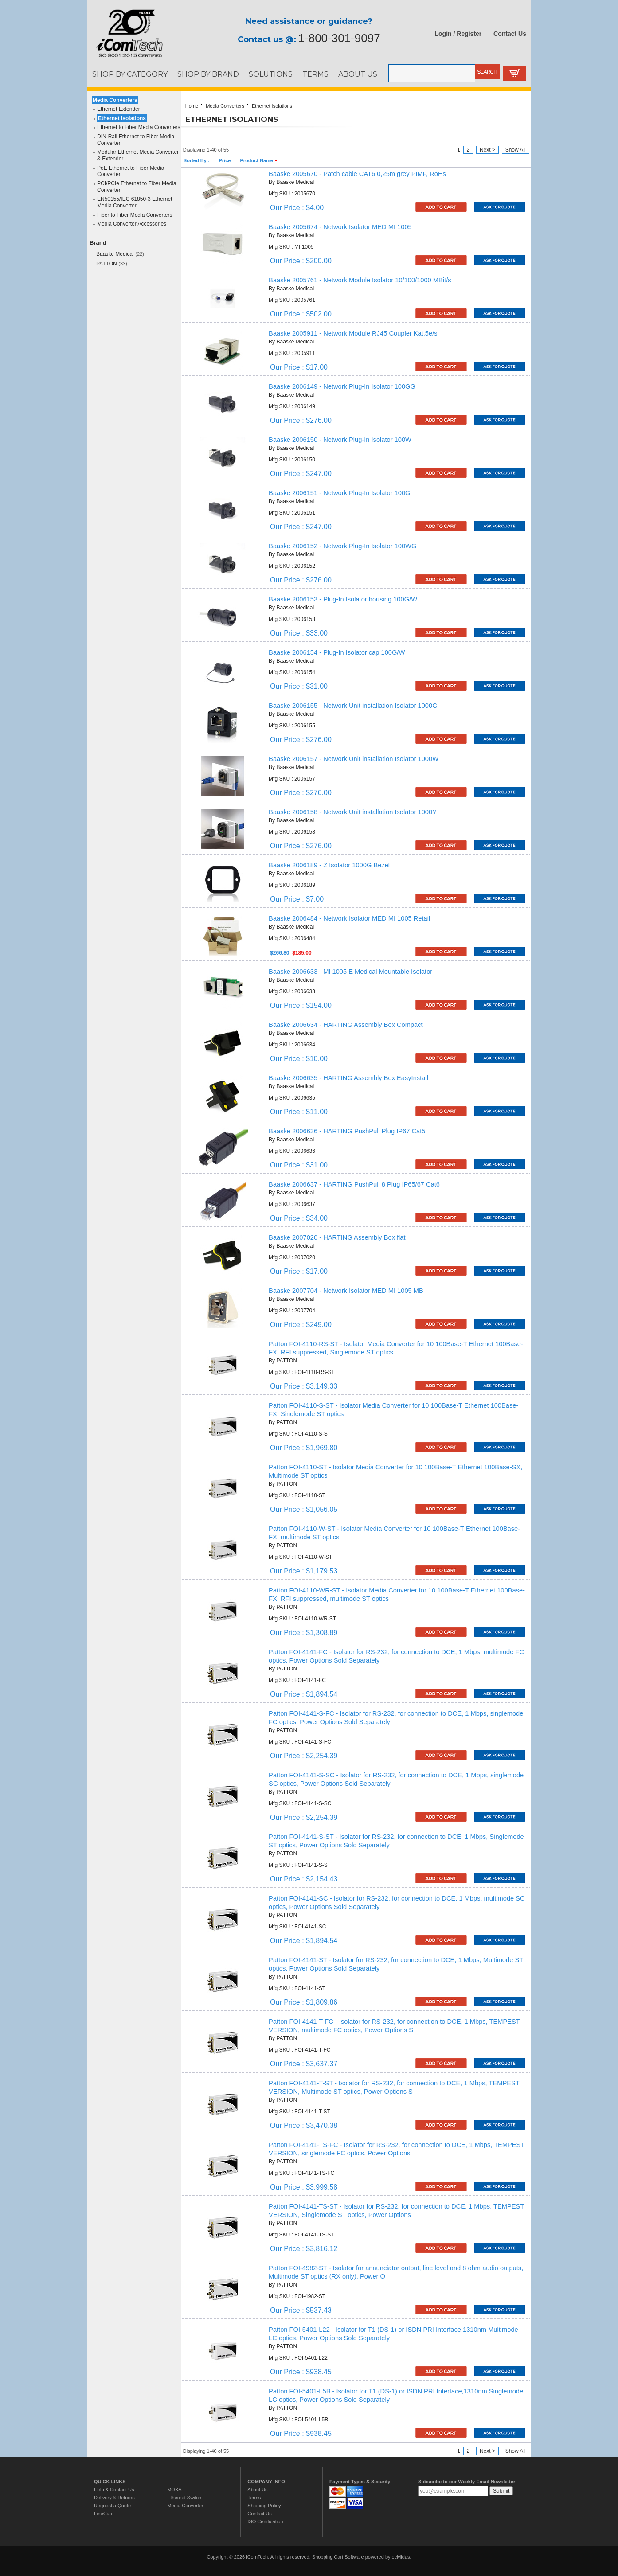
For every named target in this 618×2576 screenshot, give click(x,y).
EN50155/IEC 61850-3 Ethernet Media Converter (134, 202)
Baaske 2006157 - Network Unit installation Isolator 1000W (353, 758)
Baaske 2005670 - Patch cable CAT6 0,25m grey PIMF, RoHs (357, 173)
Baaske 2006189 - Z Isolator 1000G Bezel (329, 865)
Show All (515, 150)
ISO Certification (265, 2521)
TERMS (315, 74)
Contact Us (509, 33)
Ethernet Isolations (122, 118)
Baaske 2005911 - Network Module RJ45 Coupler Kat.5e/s (353, 333)
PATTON (106, 264)
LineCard (104, 2513)
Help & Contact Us (114, 2489)
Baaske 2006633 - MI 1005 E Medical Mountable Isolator (350, 971)
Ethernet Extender (118, 109)
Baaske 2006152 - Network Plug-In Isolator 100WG (342, 546)
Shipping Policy (264, 2505)
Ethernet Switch (184, 2497)
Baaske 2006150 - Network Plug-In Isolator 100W (340, 439)
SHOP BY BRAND (208, 74)
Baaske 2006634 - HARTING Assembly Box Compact (346, 1024)
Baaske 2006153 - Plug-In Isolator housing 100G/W (343, 599)
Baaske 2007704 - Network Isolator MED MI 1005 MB (346, 1290)
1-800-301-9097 (339, 38)
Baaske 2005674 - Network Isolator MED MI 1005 (340, 226)
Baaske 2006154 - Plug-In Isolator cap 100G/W (337, 652)
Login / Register (458, 33)
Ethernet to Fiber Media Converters (138, 127)
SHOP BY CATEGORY (130, 74)
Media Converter (185, 2505)
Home (191, 106)
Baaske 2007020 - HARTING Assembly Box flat (337, 1237)
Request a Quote (112, 2505)
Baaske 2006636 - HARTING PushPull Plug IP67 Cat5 (347, 1131)
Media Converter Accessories (131, 224)
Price (225, 160)
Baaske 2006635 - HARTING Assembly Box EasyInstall (348, 1077)
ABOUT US (357, 74)
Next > (487, 150)
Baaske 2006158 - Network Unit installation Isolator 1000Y (353, 812)
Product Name (259, 160)
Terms (254, 2497)
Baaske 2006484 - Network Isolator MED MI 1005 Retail (349, 918)
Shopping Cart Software (338, 2557)
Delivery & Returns (114, 2497)
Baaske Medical (115, 254)
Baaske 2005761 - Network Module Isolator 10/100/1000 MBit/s (360, 280)
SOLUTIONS (271, 74)
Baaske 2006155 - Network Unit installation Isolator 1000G (353, 705)
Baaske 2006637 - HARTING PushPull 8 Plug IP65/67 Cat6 (354, 1184)
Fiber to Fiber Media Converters (134, 215)
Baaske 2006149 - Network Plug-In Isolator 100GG (342, 386)
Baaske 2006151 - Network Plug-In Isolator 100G (339, 492)
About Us (257, 2489)
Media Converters (115, 100)
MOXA (174, 2489)
